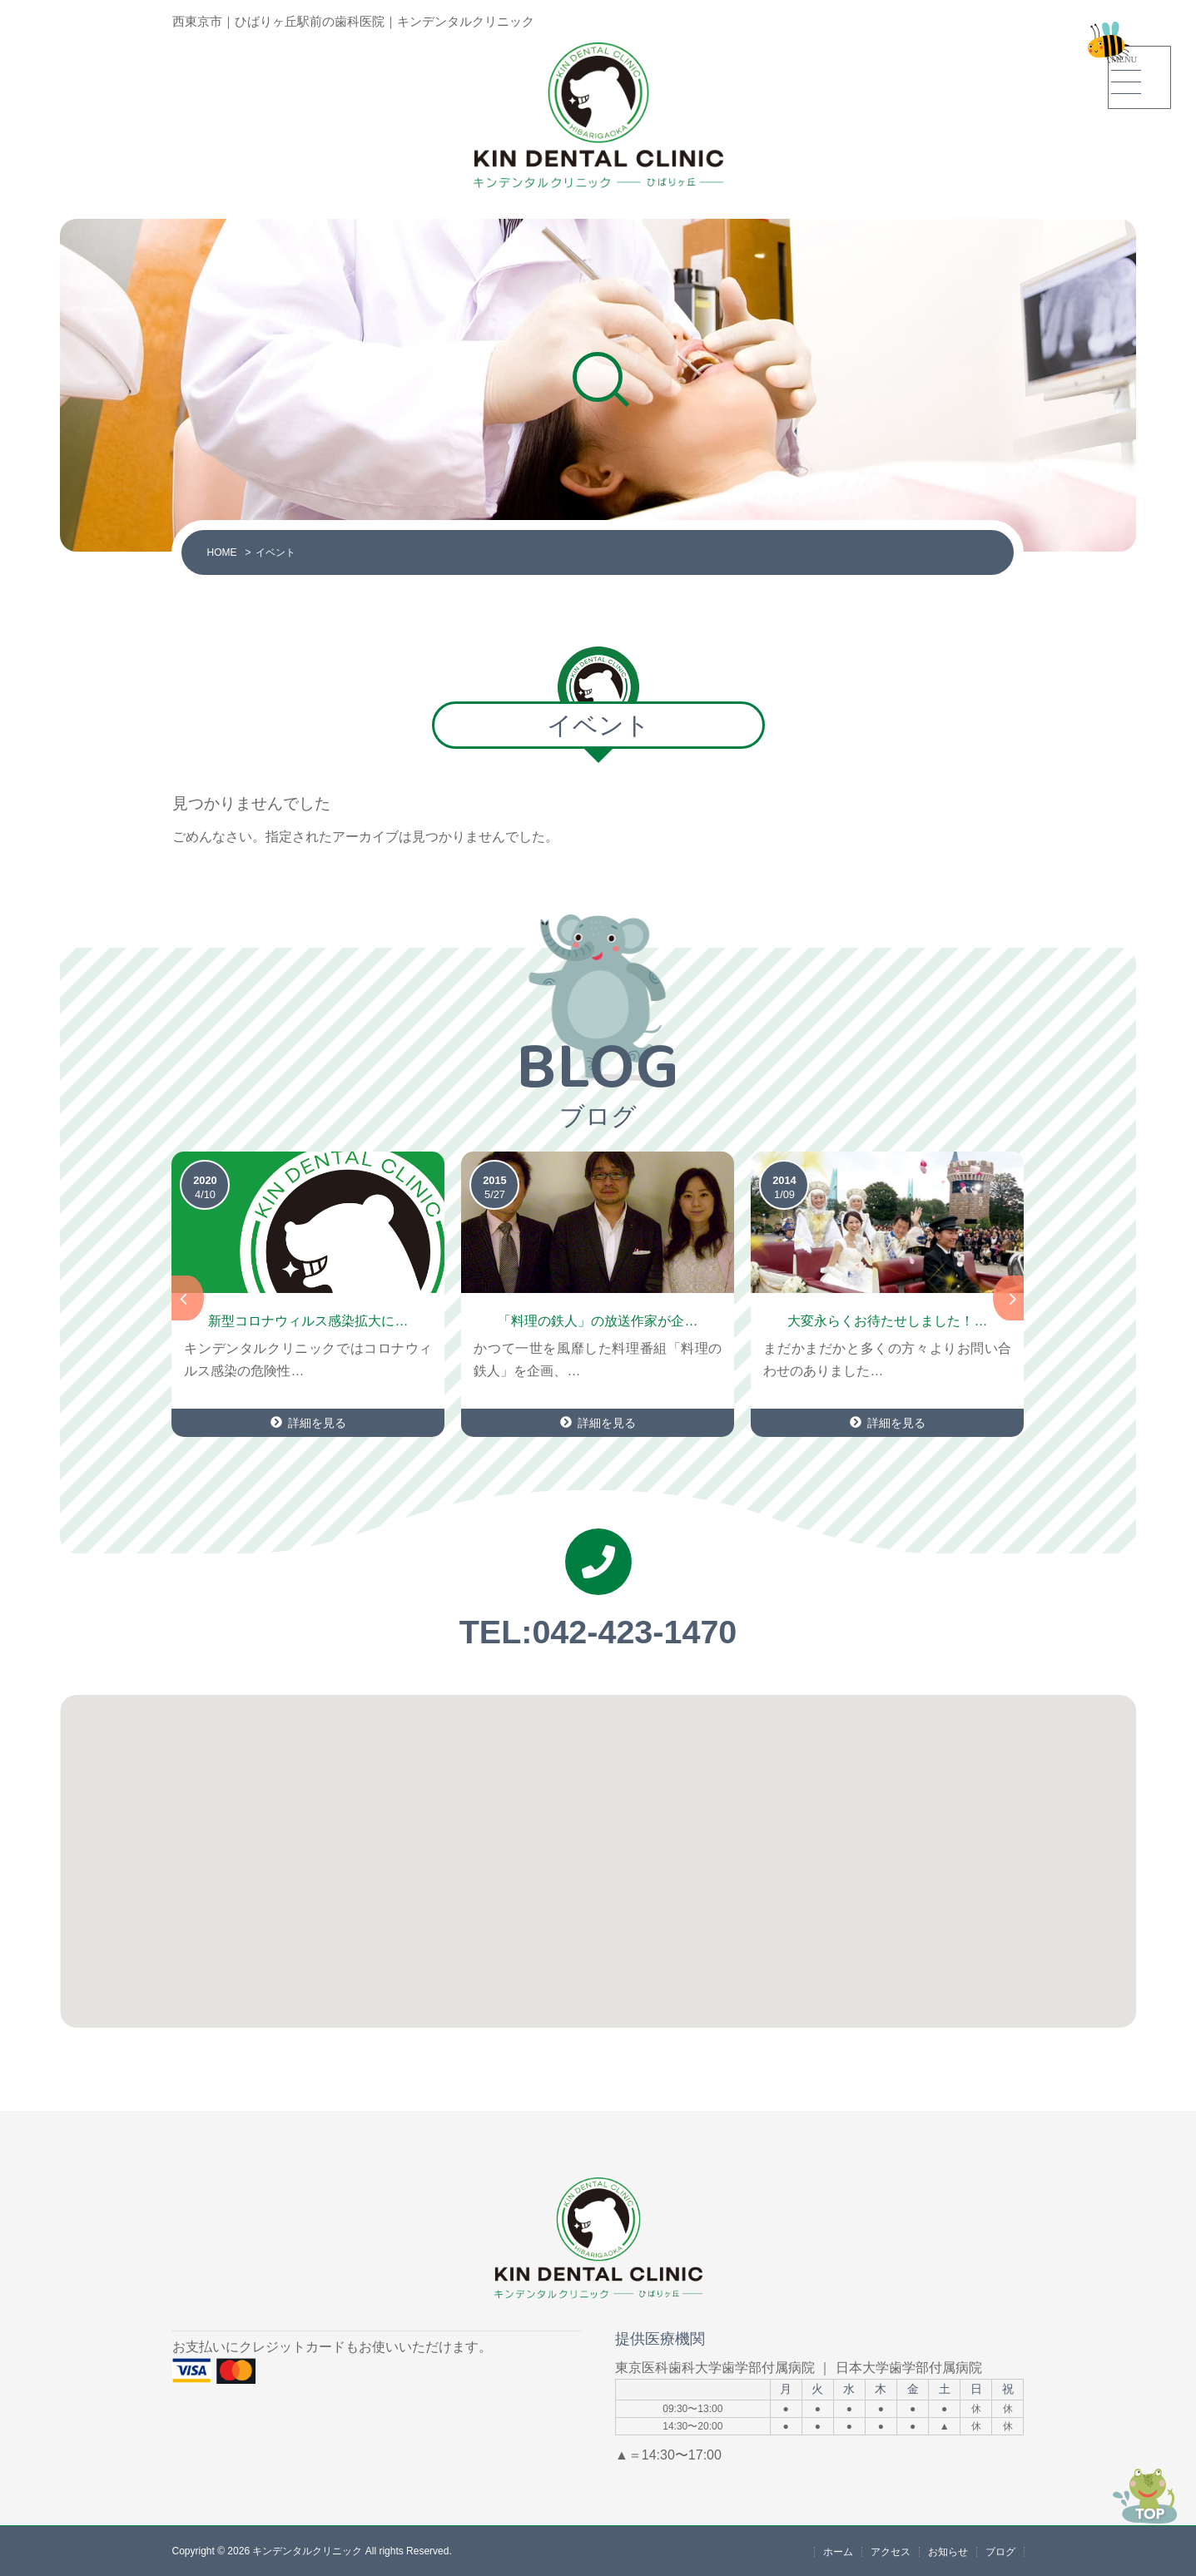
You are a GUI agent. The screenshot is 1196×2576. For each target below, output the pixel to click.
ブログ (1000, 2551)
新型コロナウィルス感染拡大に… (308, 1321)
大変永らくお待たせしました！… (887, 1321)
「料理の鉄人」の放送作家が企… (597, 1321)
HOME (221, 552)
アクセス (891, 2551)
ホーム (838, 2551)
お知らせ (948, 2551)
